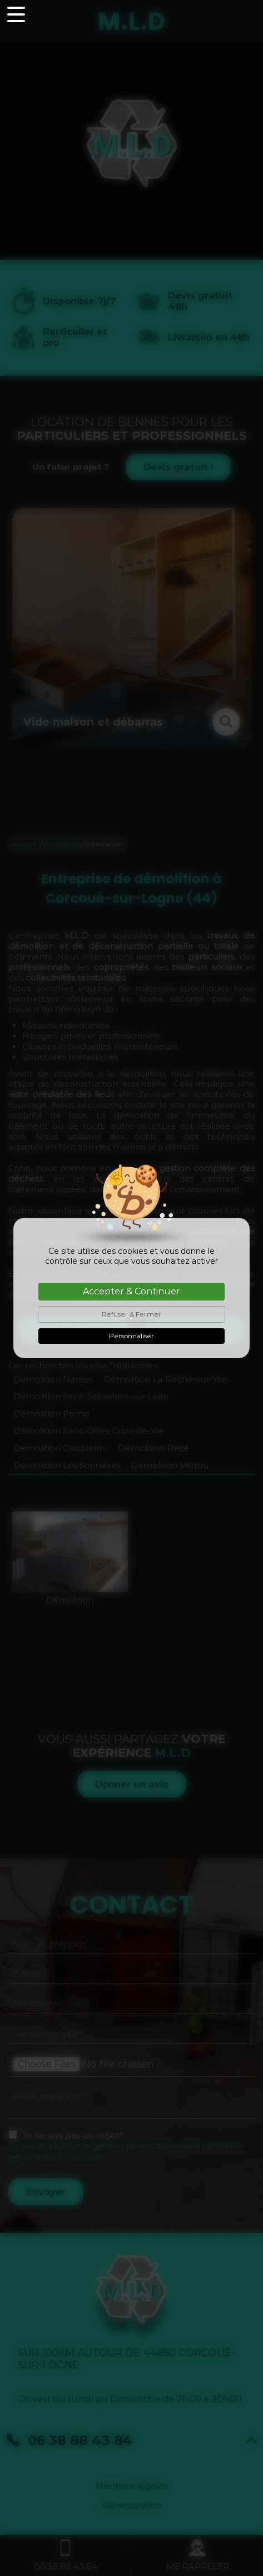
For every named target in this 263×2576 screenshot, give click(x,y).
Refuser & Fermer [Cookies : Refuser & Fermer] (131, 1314)
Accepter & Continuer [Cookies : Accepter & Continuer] (131, 1291)
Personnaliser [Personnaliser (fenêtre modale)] (131, 1336)
